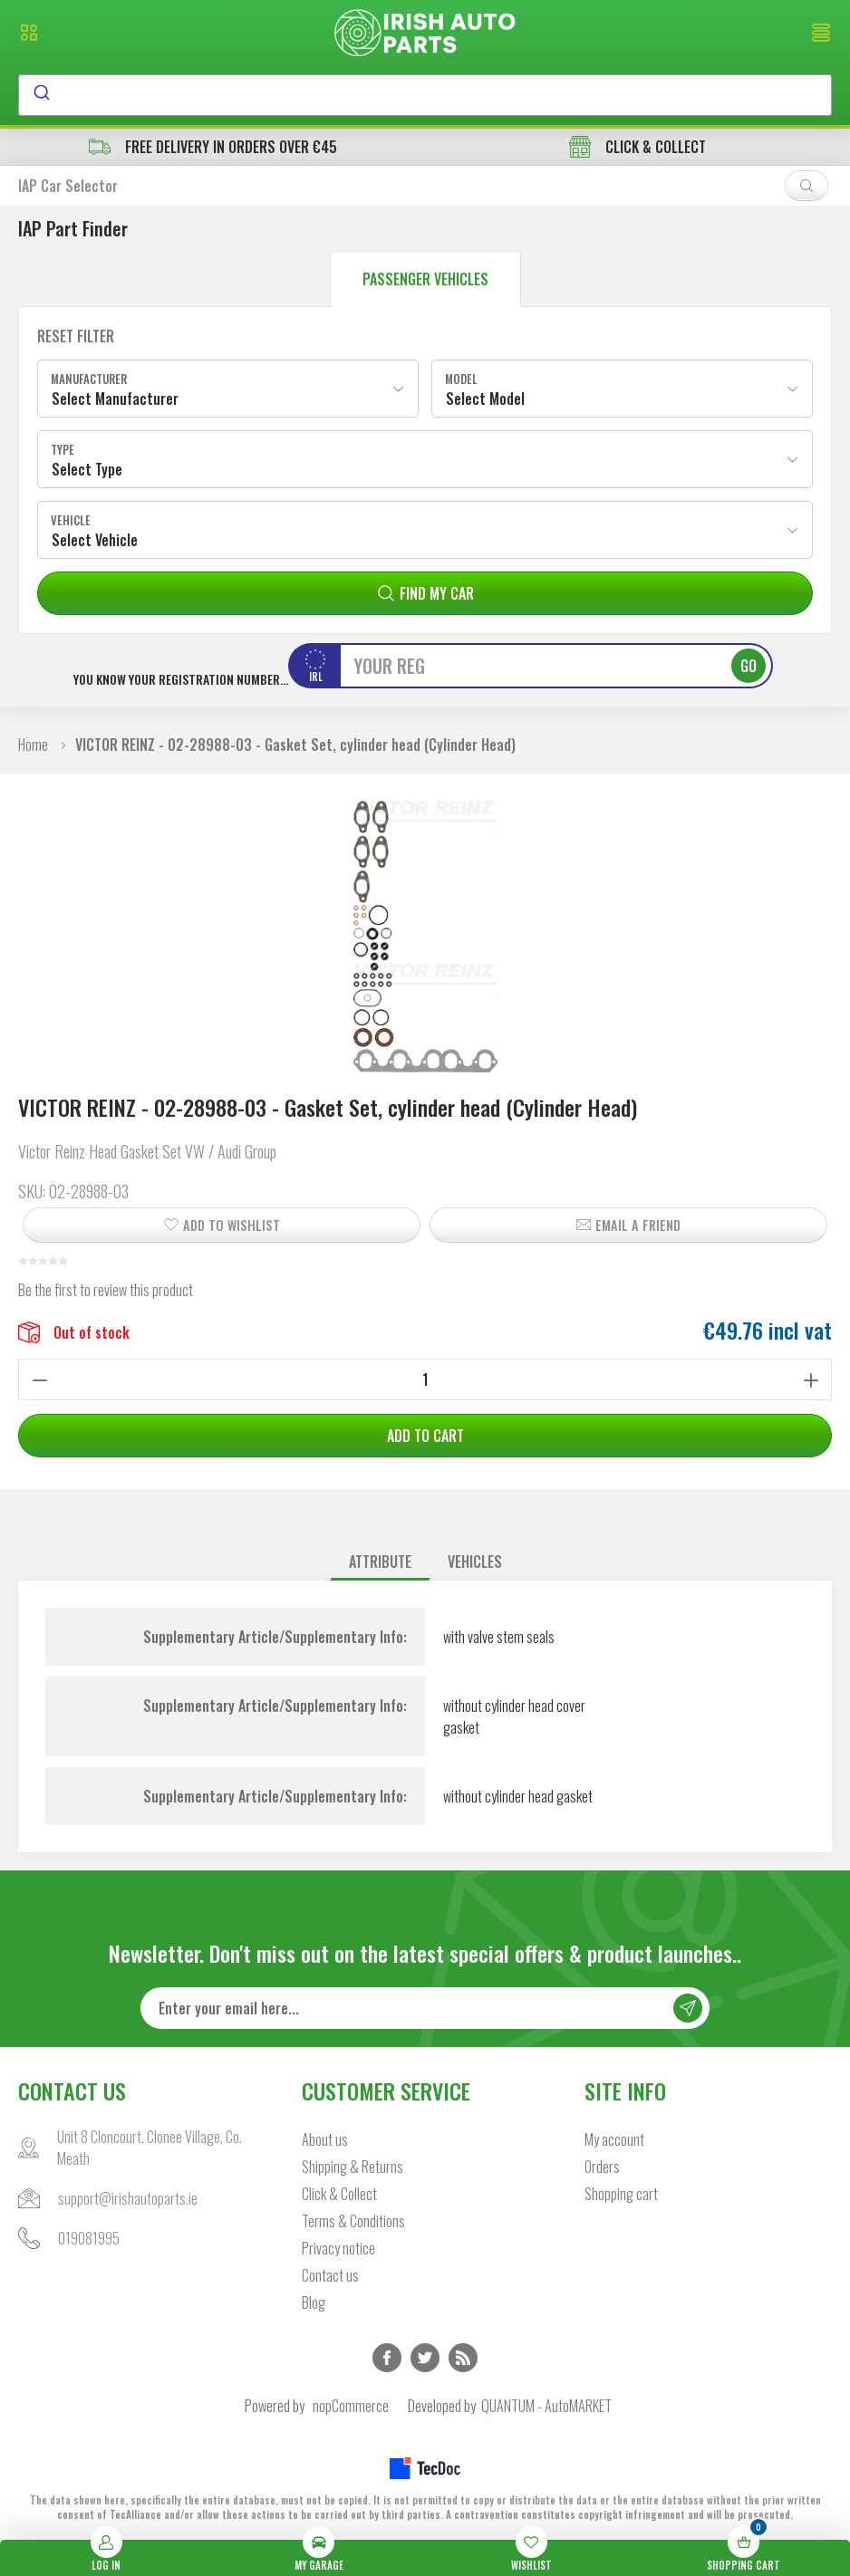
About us (325, 2139)
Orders (602, 2166)
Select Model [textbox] (485, 398)
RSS (463, 2357)
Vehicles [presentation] (475, 1561)
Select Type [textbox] (87, 469)
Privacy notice (338, 2248)
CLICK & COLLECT (637, 147)
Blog (313, 2302)
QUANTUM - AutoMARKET (546, 2406)
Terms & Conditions (353, 2221)
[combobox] (425, 95)
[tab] (380, 1562)
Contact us (330, 2275)
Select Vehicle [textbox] (95, 540)
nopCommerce (351, 2406)
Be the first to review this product (105, 1290)
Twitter (425, 2357)
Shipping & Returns (352, 2166)
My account (614, 2139)
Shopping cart (621, 2194)
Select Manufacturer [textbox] (115, 398)
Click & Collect (339, 2194)
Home (33, 744)
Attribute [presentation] (380, 1561)
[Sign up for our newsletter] (425, 2008)
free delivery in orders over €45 (213, 147)
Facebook (387, 2357)
